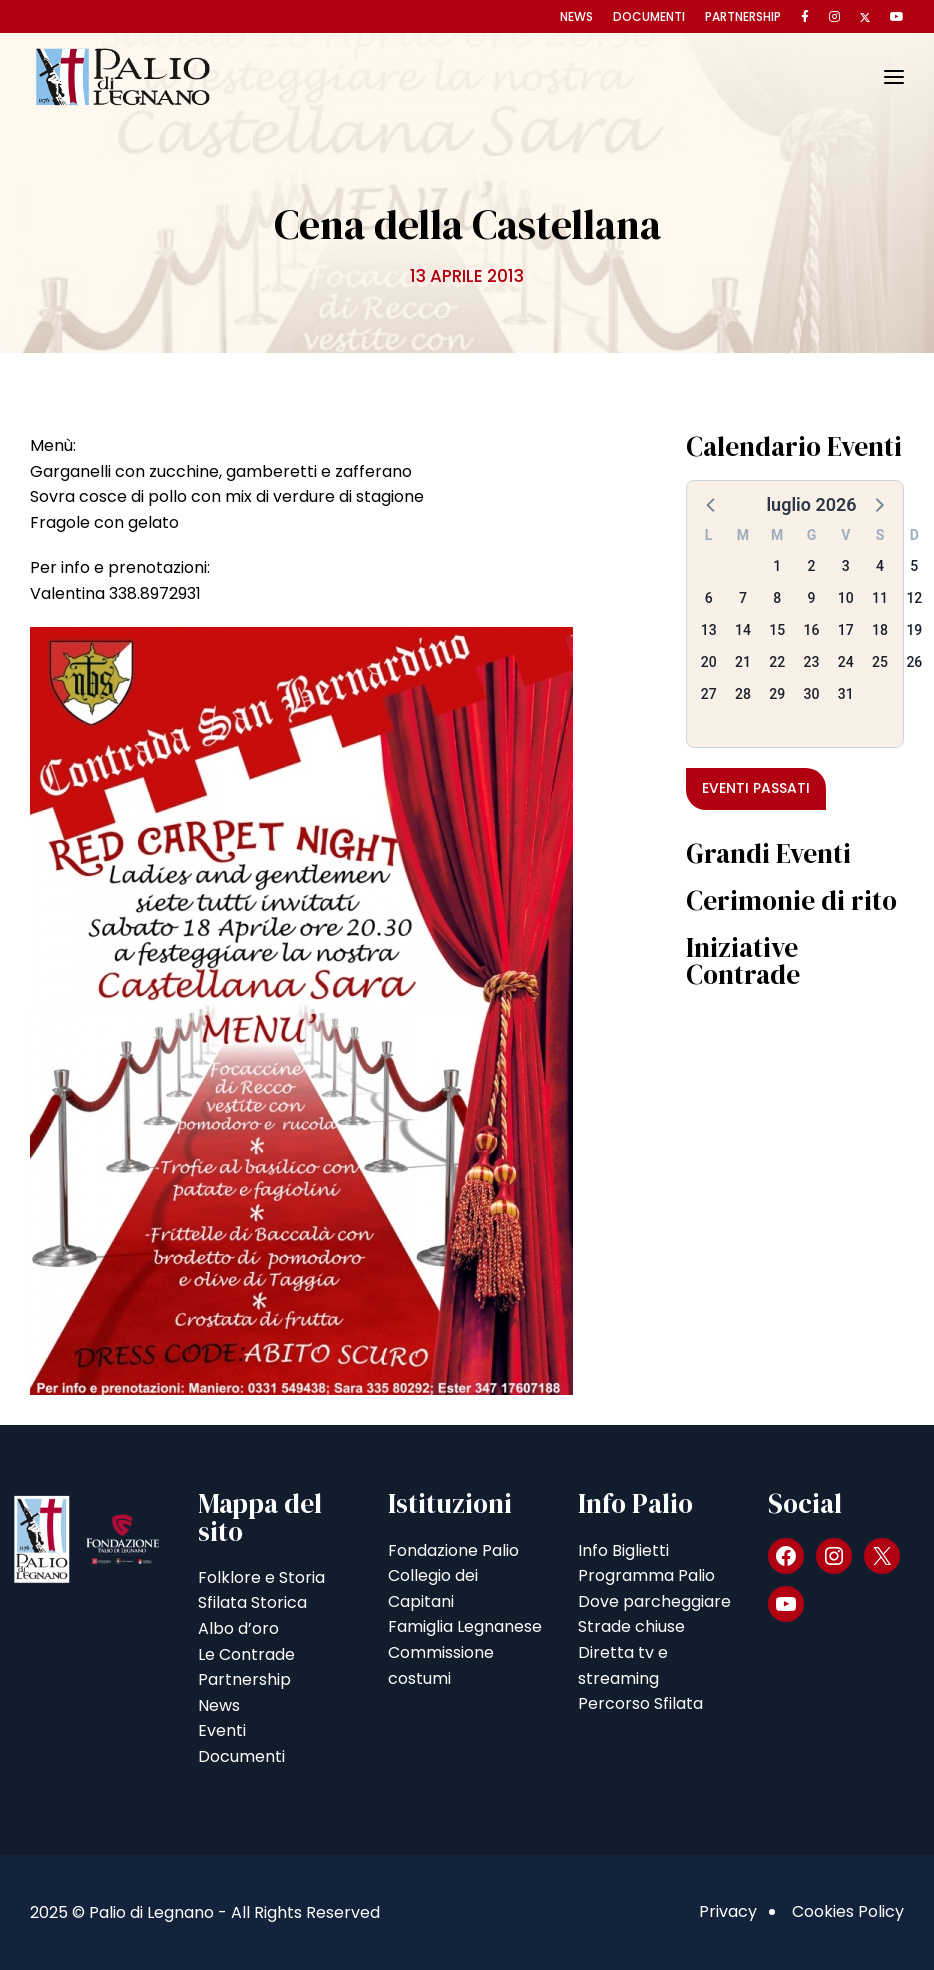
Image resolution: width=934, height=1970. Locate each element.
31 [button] (846, 694)
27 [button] (709, 694)
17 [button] (846, 630)
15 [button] (777, 630)
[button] (712, 504)
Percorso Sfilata (640, 1703)
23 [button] (812, 662)
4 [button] (880, 566)
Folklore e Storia (261, 1577)
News (576, 16)
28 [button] (743, 694)
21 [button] (743, 662)
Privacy (728, 1911)
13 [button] (709, 630)
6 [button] (709, 598)
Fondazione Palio (453, 1550)
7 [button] (743, 598)
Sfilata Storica (252, 1602)
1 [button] (777, 566)
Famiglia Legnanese (465, 1626)
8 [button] (777, 598)
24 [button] (846, 662)
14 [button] (743, 630)
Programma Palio (646, 1575)
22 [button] (777, 662)
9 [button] (812, 598)
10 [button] (846, 598)
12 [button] (914, 598)
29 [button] (777, 694)
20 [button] (709, 662)
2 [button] (812, 566)
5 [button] (914, 566)
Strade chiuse (631, 1626)
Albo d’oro (238, 1628)
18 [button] (880, 630)
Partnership (743, 16)
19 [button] (914, 630)
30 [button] (812, 694)
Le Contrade (246, 1654)
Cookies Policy (848, 1911)
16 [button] (812, 630)
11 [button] (880, 598)
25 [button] (880, 662)
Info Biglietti (623, 1550)
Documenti (649, 16)
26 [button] (914, 662)
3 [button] (846, 566)
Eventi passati (756, 788)
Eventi (222, 1730)
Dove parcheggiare (654, 1601)
